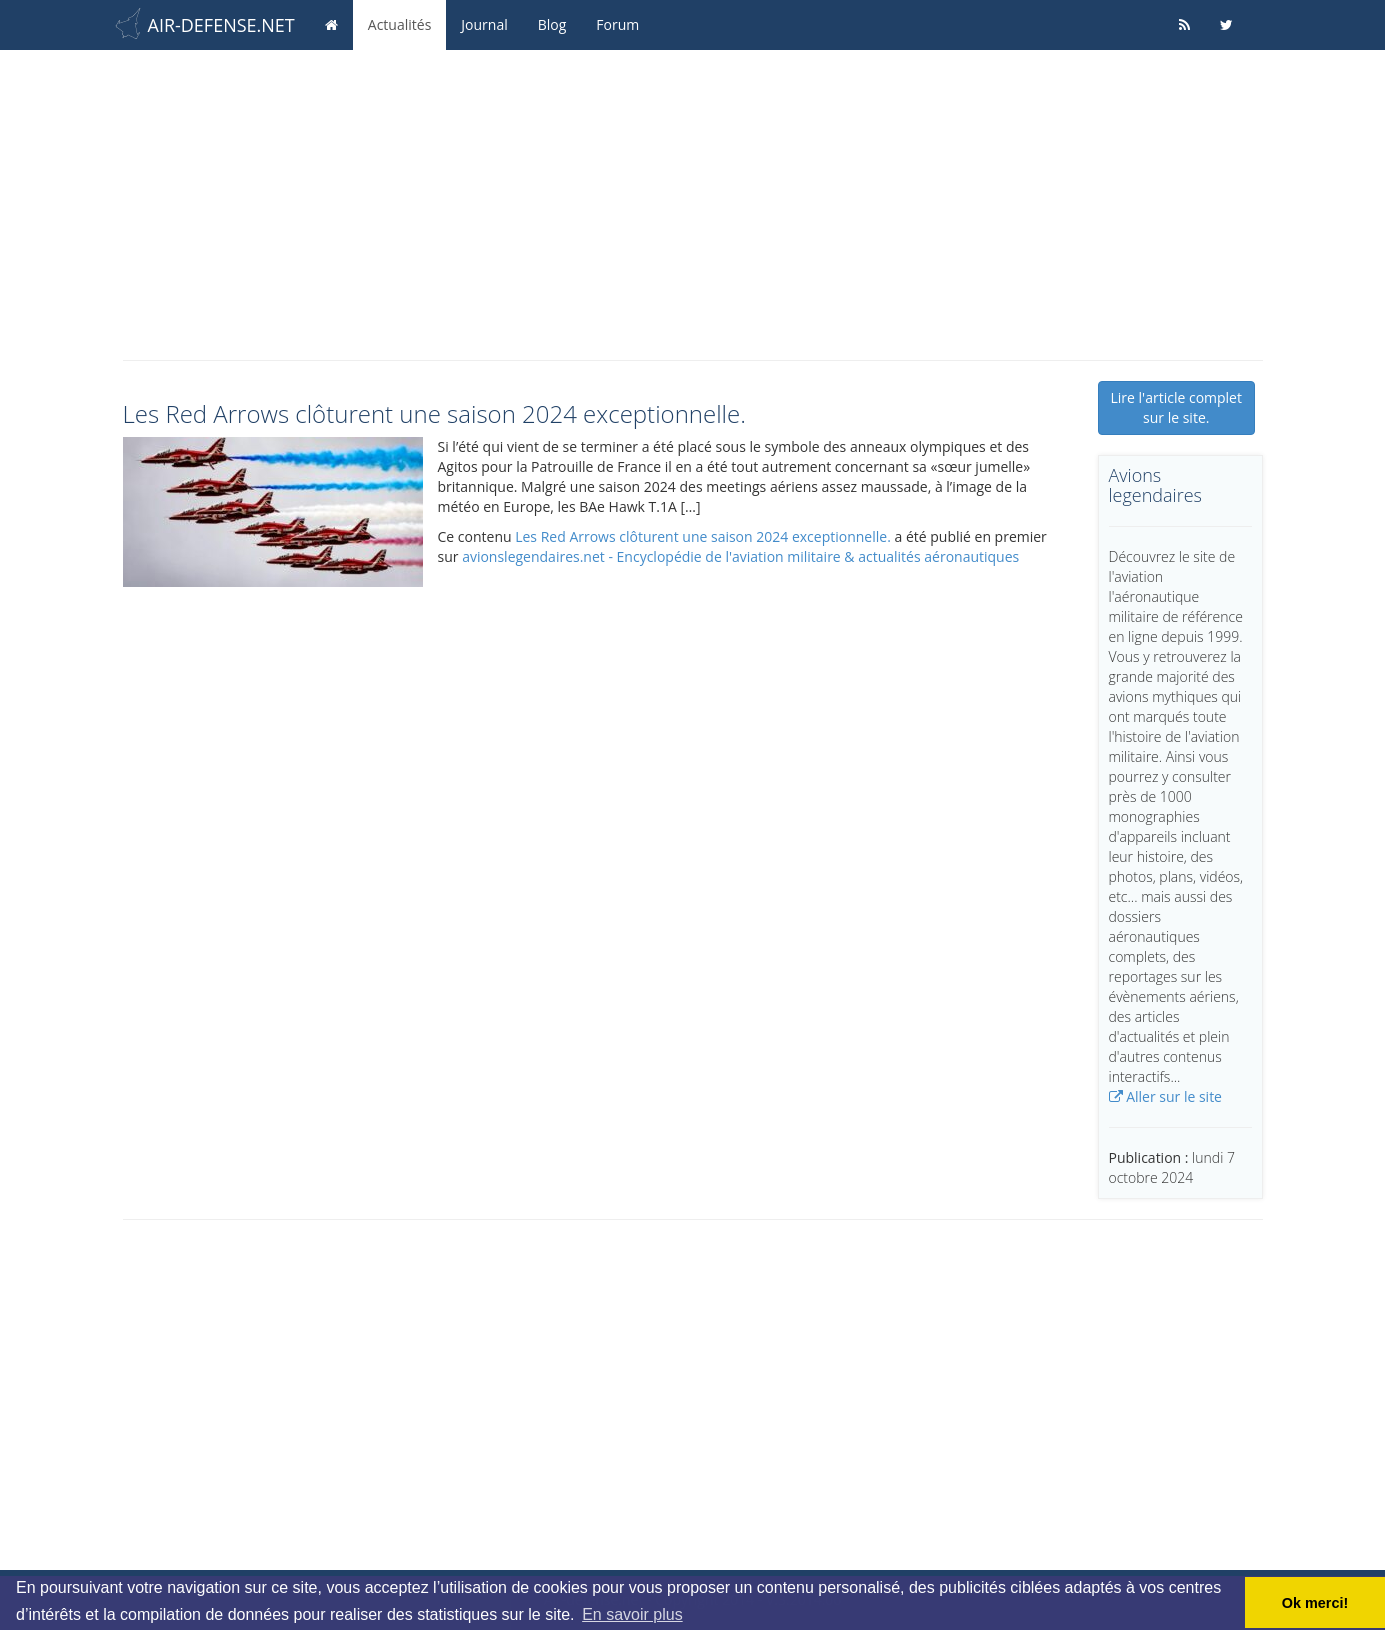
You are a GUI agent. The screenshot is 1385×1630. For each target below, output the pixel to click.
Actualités (400, 24)
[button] (273, 512)
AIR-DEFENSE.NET (221, 25)
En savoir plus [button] (632, 1614)
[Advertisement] (693, 200)
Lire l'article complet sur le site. (1176, 407)
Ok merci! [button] (1315, 1603)
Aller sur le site (1165, 1096)
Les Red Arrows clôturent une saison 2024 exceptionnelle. (703, 536)
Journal (484, 24)
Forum (617, 24)
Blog (552, 24)
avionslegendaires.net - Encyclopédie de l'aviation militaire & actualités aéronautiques (740, 556)
